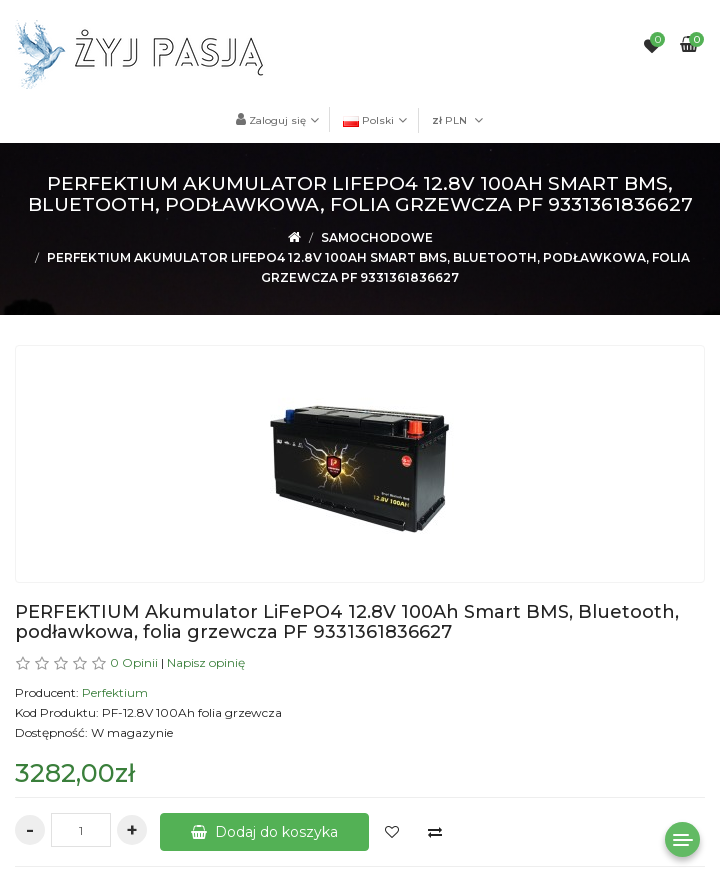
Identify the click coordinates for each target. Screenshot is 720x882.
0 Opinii (134, 662)
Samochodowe (377, 237)
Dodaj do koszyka (264, 832)
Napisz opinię (206, 662)
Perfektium (115, 692)
